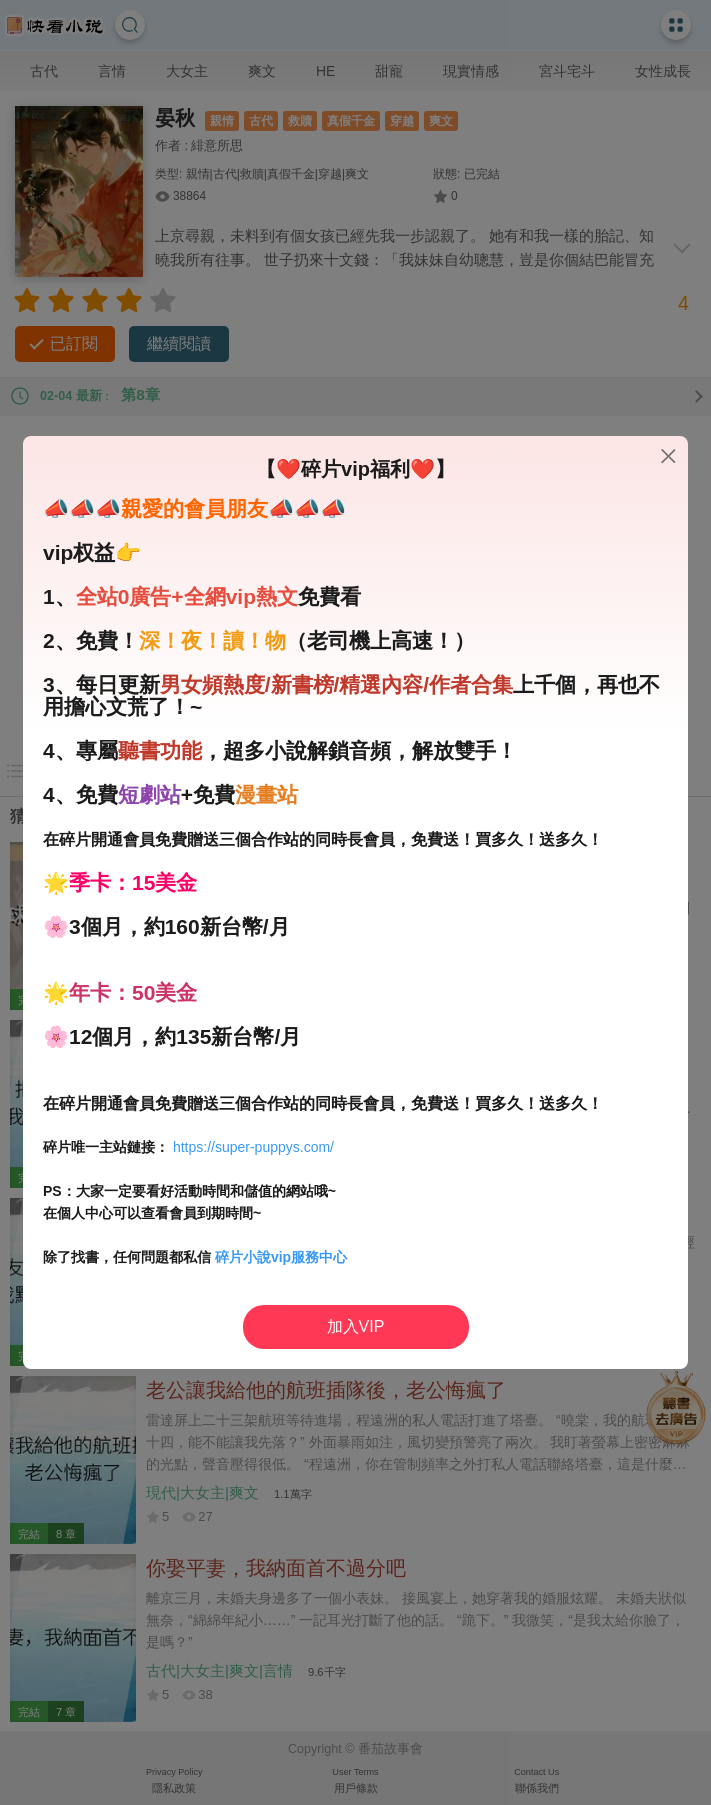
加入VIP (356, 1326)
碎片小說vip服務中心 (281, 1257)
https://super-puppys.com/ (253, 1147)
